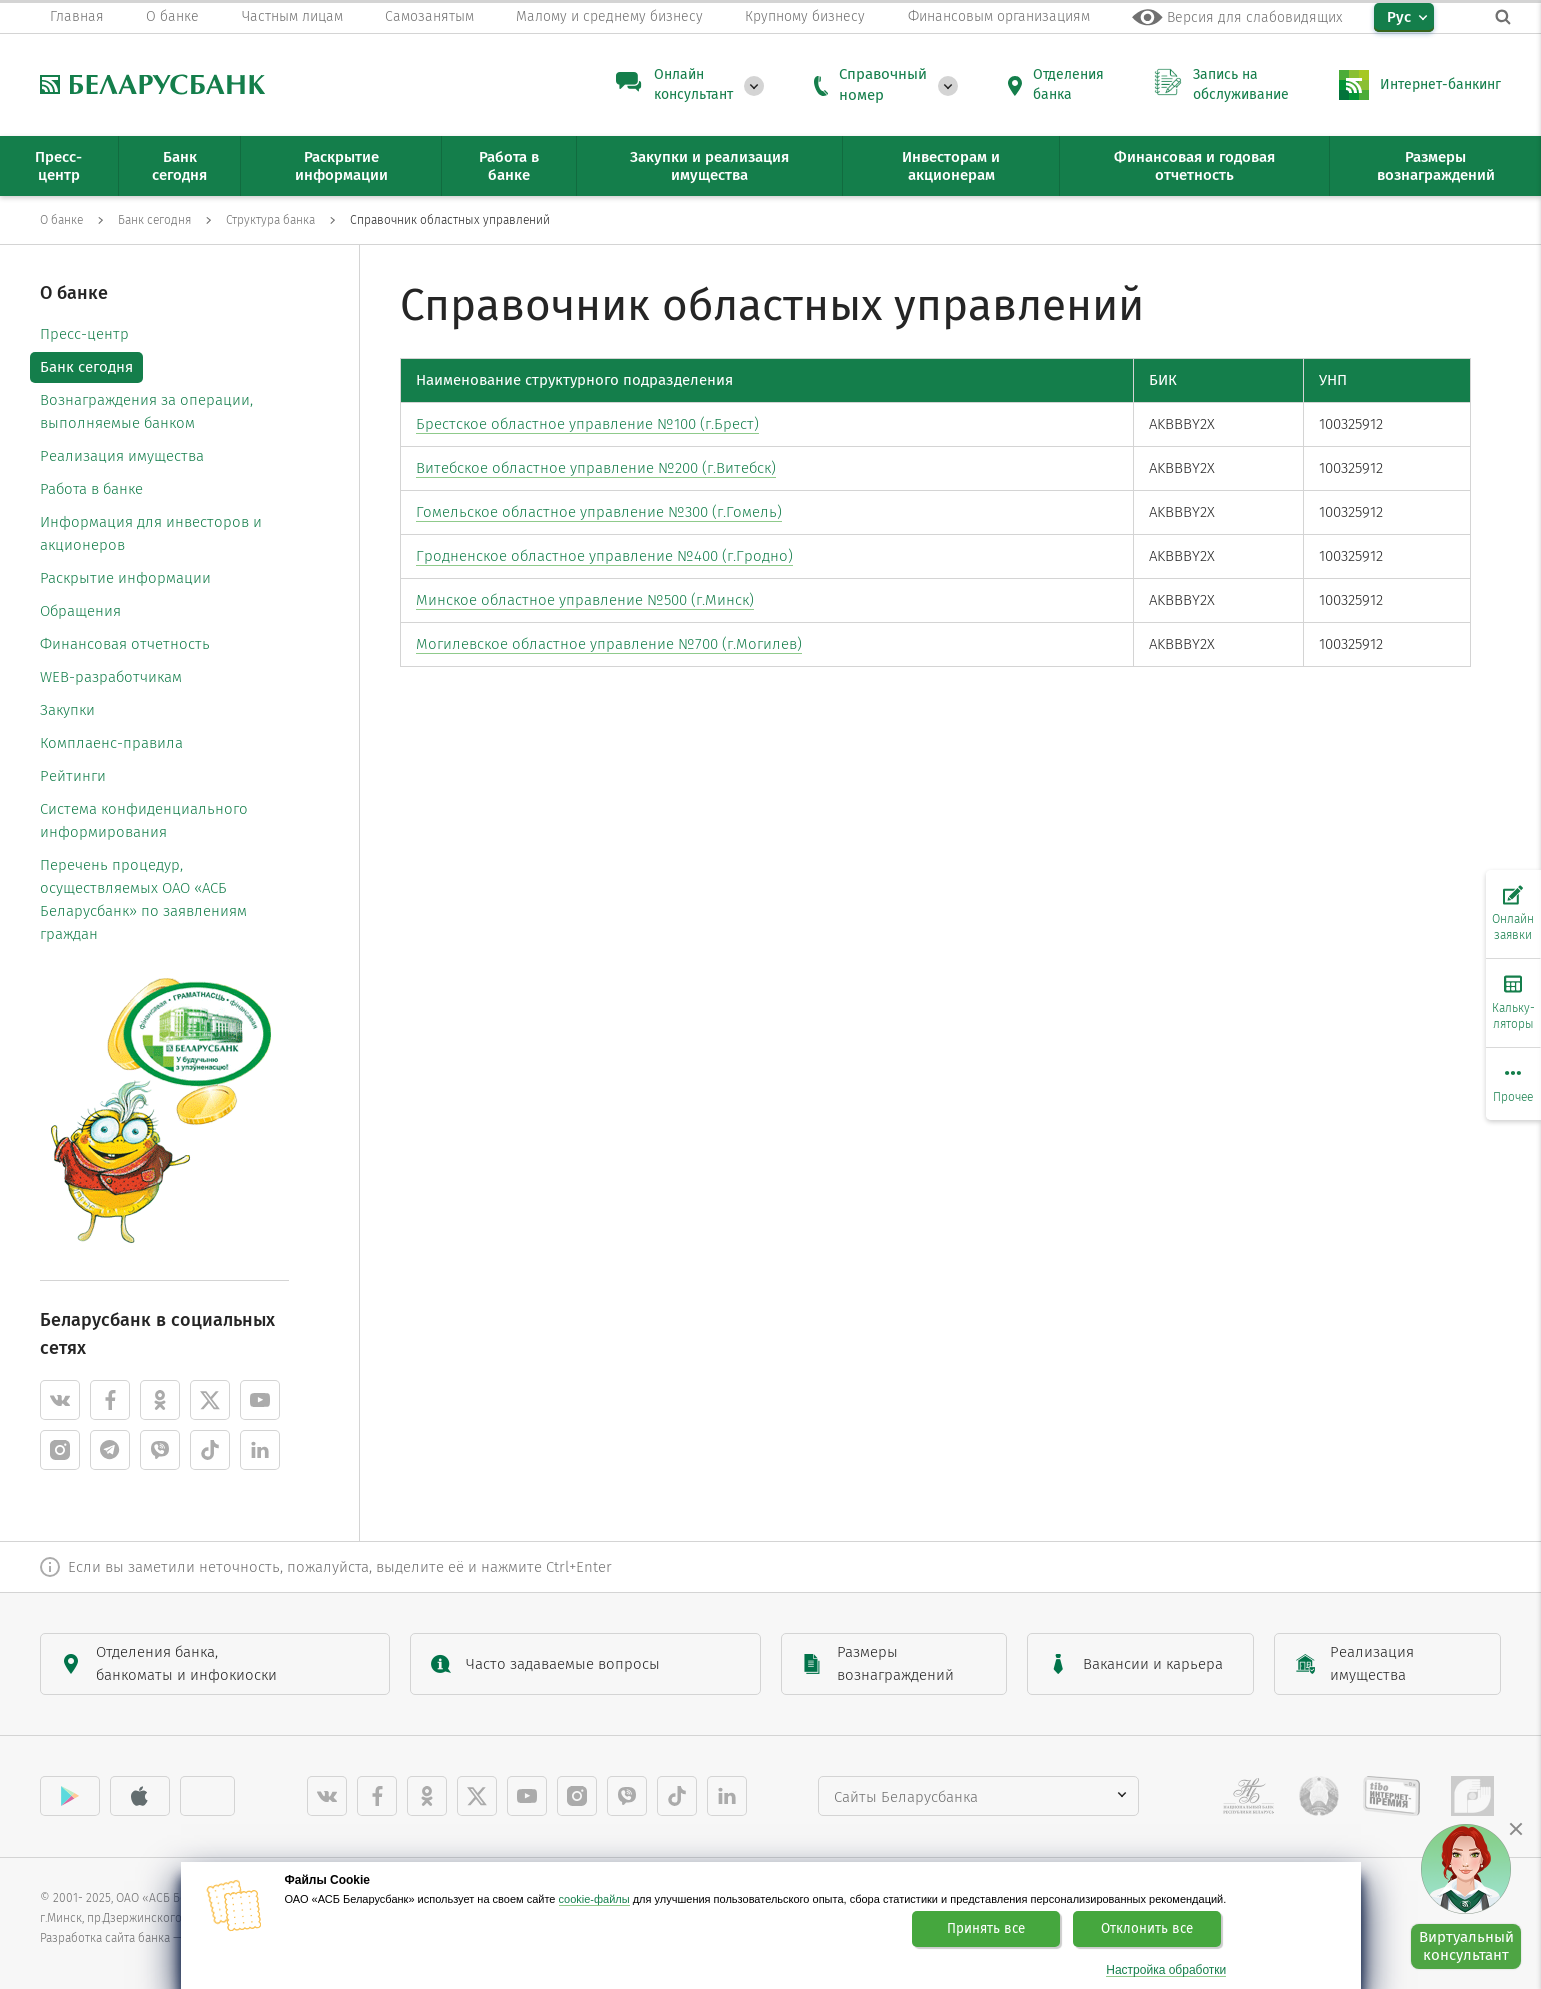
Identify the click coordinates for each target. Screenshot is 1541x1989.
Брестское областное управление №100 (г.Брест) (587, 424)
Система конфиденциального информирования (144, 820)
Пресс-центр (84, 334)
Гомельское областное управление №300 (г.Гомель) (599, 512)
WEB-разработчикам (111, 677)
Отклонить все (1147, 1929)
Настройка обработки (1166, 1970)
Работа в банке (91, 489)
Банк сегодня (86, 367)
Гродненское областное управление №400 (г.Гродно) (604, 556)
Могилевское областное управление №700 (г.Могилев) (609, 644)
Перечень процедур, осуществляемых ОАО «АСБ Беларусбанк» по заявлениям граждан (143, 899)
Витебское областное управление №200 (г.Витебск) (596, 468)
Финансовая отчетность (125, 644)
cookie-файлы (594, 1899)
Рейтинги (73, 776)
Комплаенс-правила (111, 743)
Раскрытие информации (125, 578)
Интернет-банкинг (1440, 84)
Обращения (80, 611)
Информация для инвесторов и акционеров (151, 533)
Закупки (67, 710)
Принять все (986, 1929)
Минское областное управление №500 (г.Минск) (585, 600)
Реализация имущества (122, 456)
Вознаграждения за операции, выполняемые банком (146, 411)
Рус (1399, 17)
